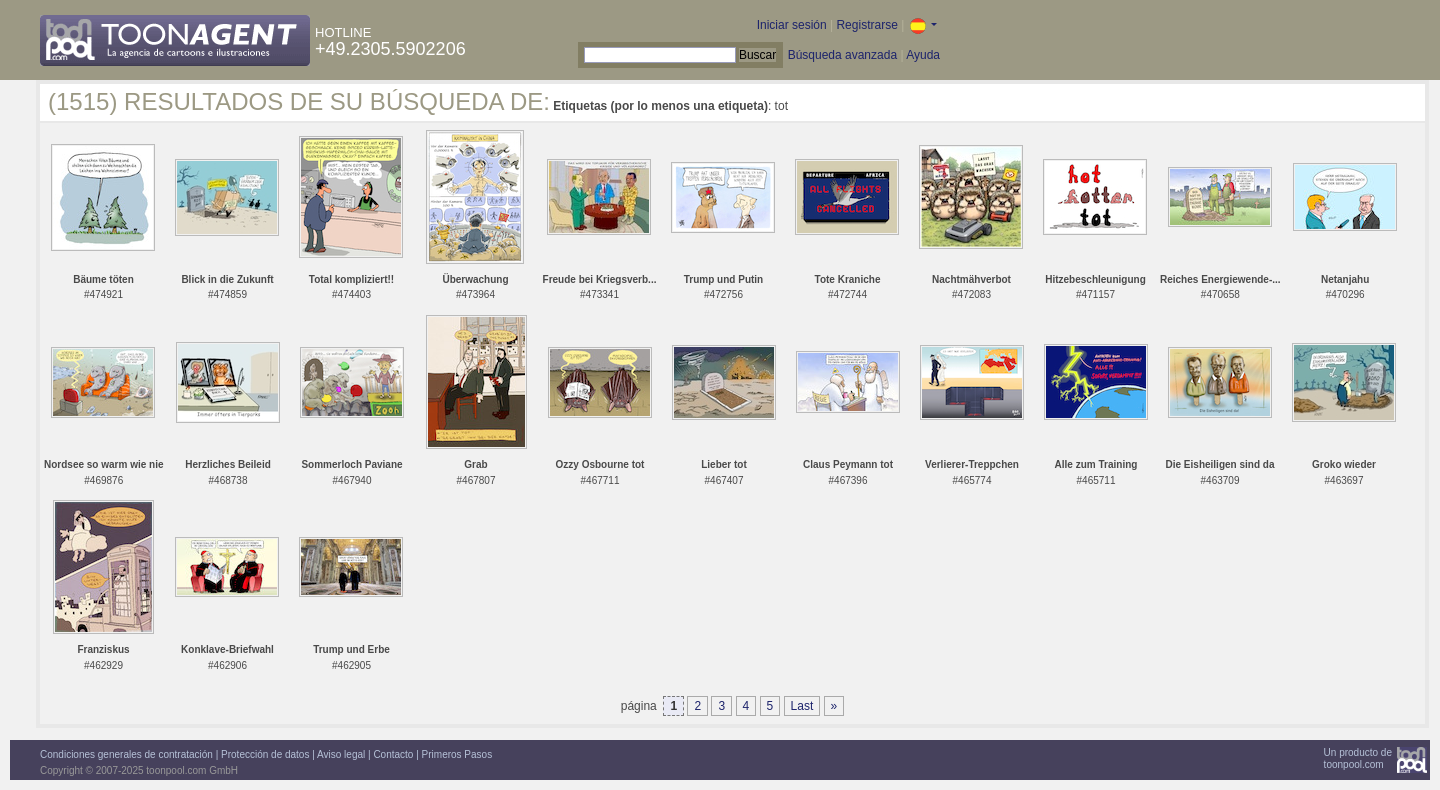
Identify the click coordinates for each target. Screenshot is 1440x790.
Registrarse (866, 25)
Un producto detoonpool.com (1358, 758)
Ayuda (923, 55)
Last (802, 706)
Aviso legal (341, 754)
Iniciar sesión (792, 25)
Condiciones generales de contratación (126, 754)
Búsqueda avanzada (842, 55)
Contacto (393, 754)
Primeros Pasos (457, 754)
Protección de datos (265, 754)
